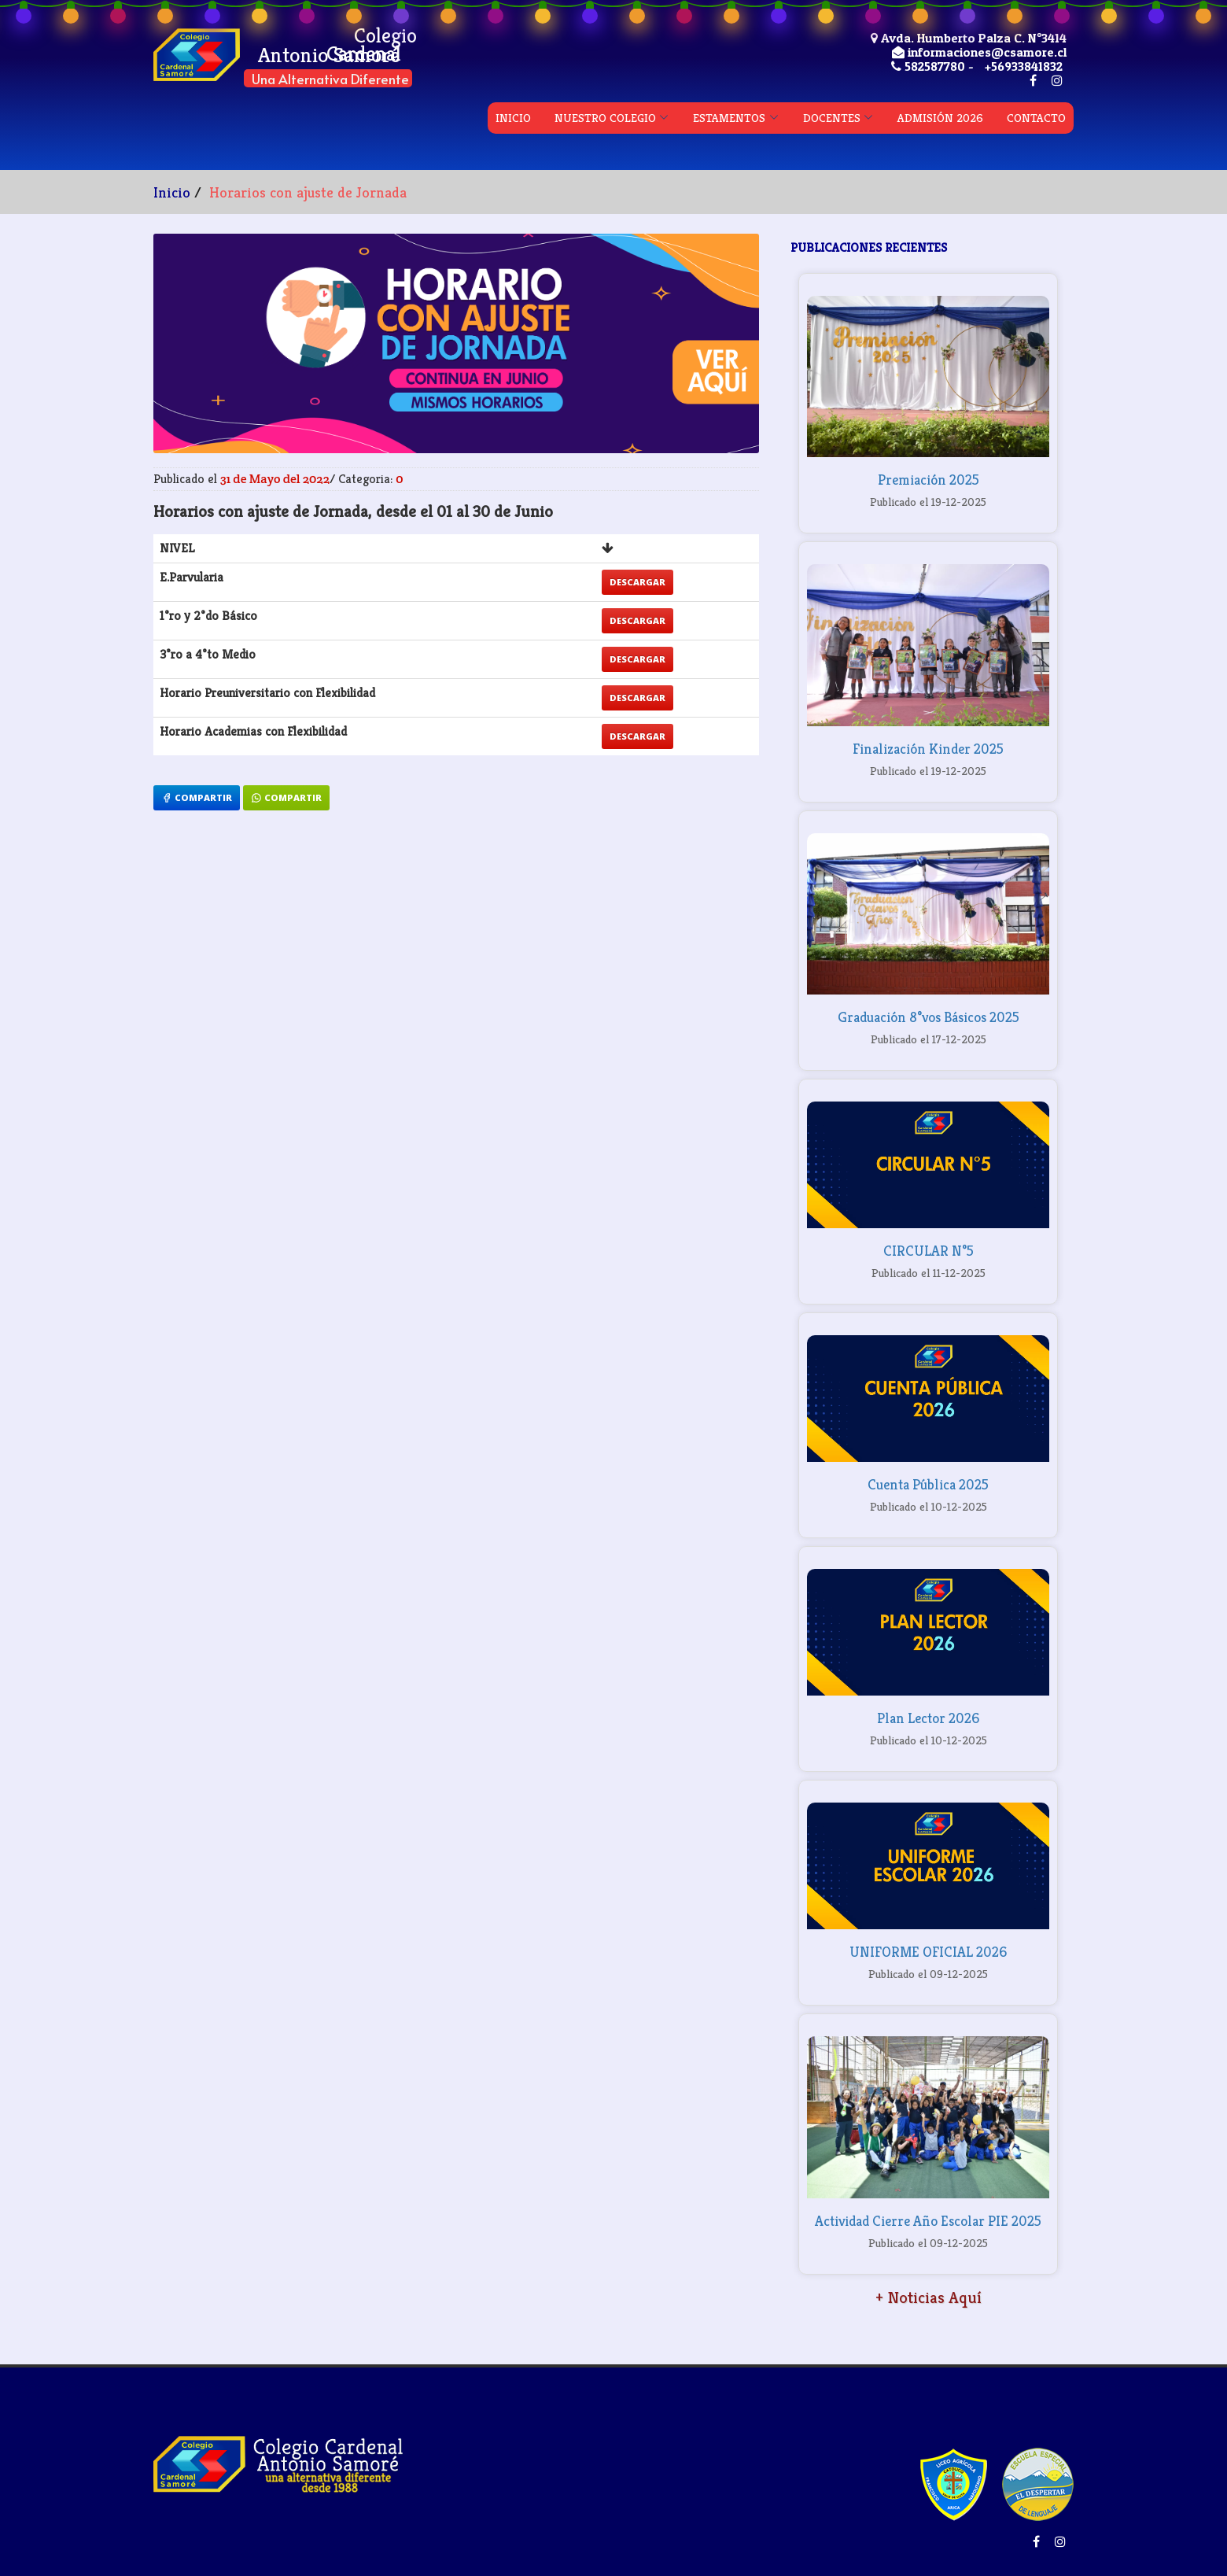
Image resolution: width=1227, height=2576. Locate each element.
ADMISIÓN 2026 (940, 117)
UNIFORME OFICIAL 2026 (928, 1952)
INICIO (513, 117)
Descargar (637, 582)
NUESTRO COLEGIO (605, 117)
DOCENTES (831, 117)
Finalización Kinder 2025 (928, 749)
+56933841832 (1024, 66)
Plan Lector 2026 (928, 1718)
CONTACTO (1036, 117)
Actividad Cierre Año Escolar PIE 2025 (928, 2221)
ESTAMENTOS (729, 117)
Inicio (171, 192)
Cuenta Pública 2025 (928, 1484)
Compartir (196, 797)
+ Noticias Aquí (928, 2297)
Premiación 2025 (928, 480)
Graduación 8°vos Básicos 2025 (928, 1017)
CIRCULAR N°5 (928, 1251)
